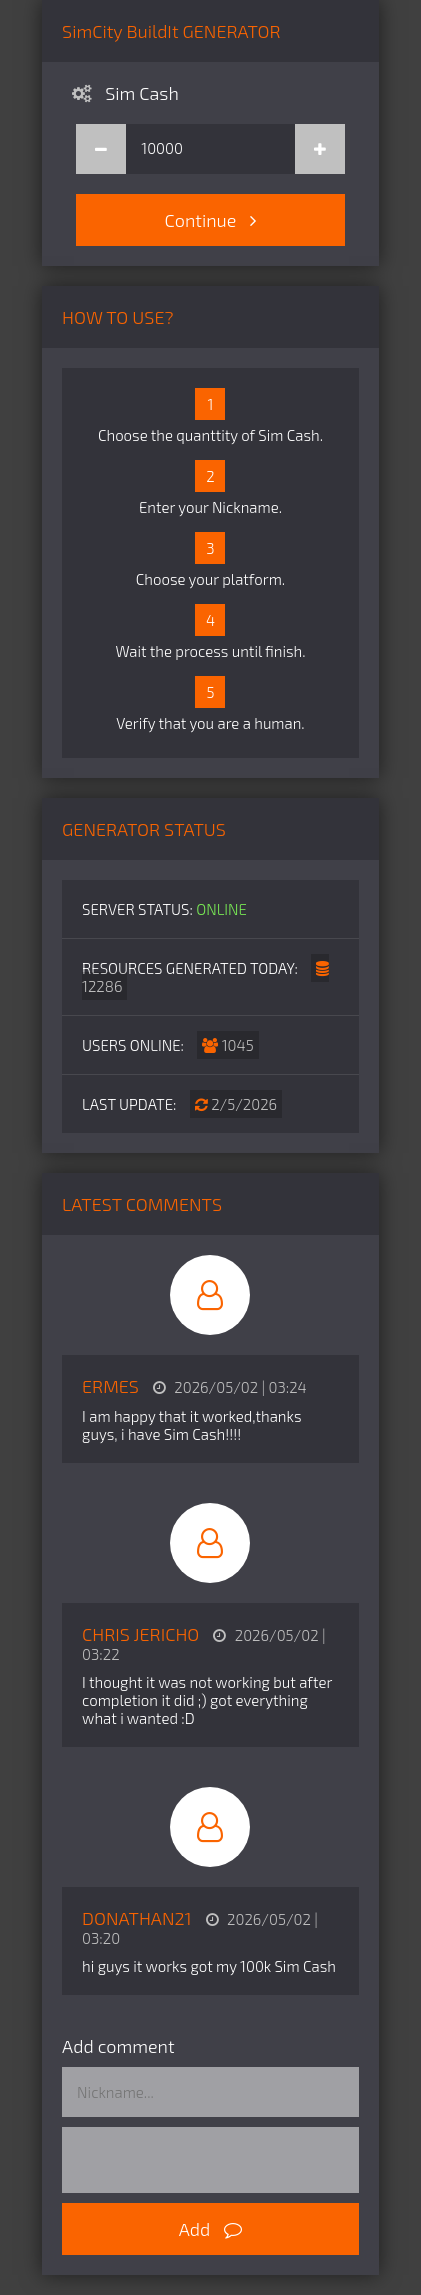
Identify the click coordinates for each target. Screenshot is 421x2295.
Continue (211, 220)
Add (211, 2229)
